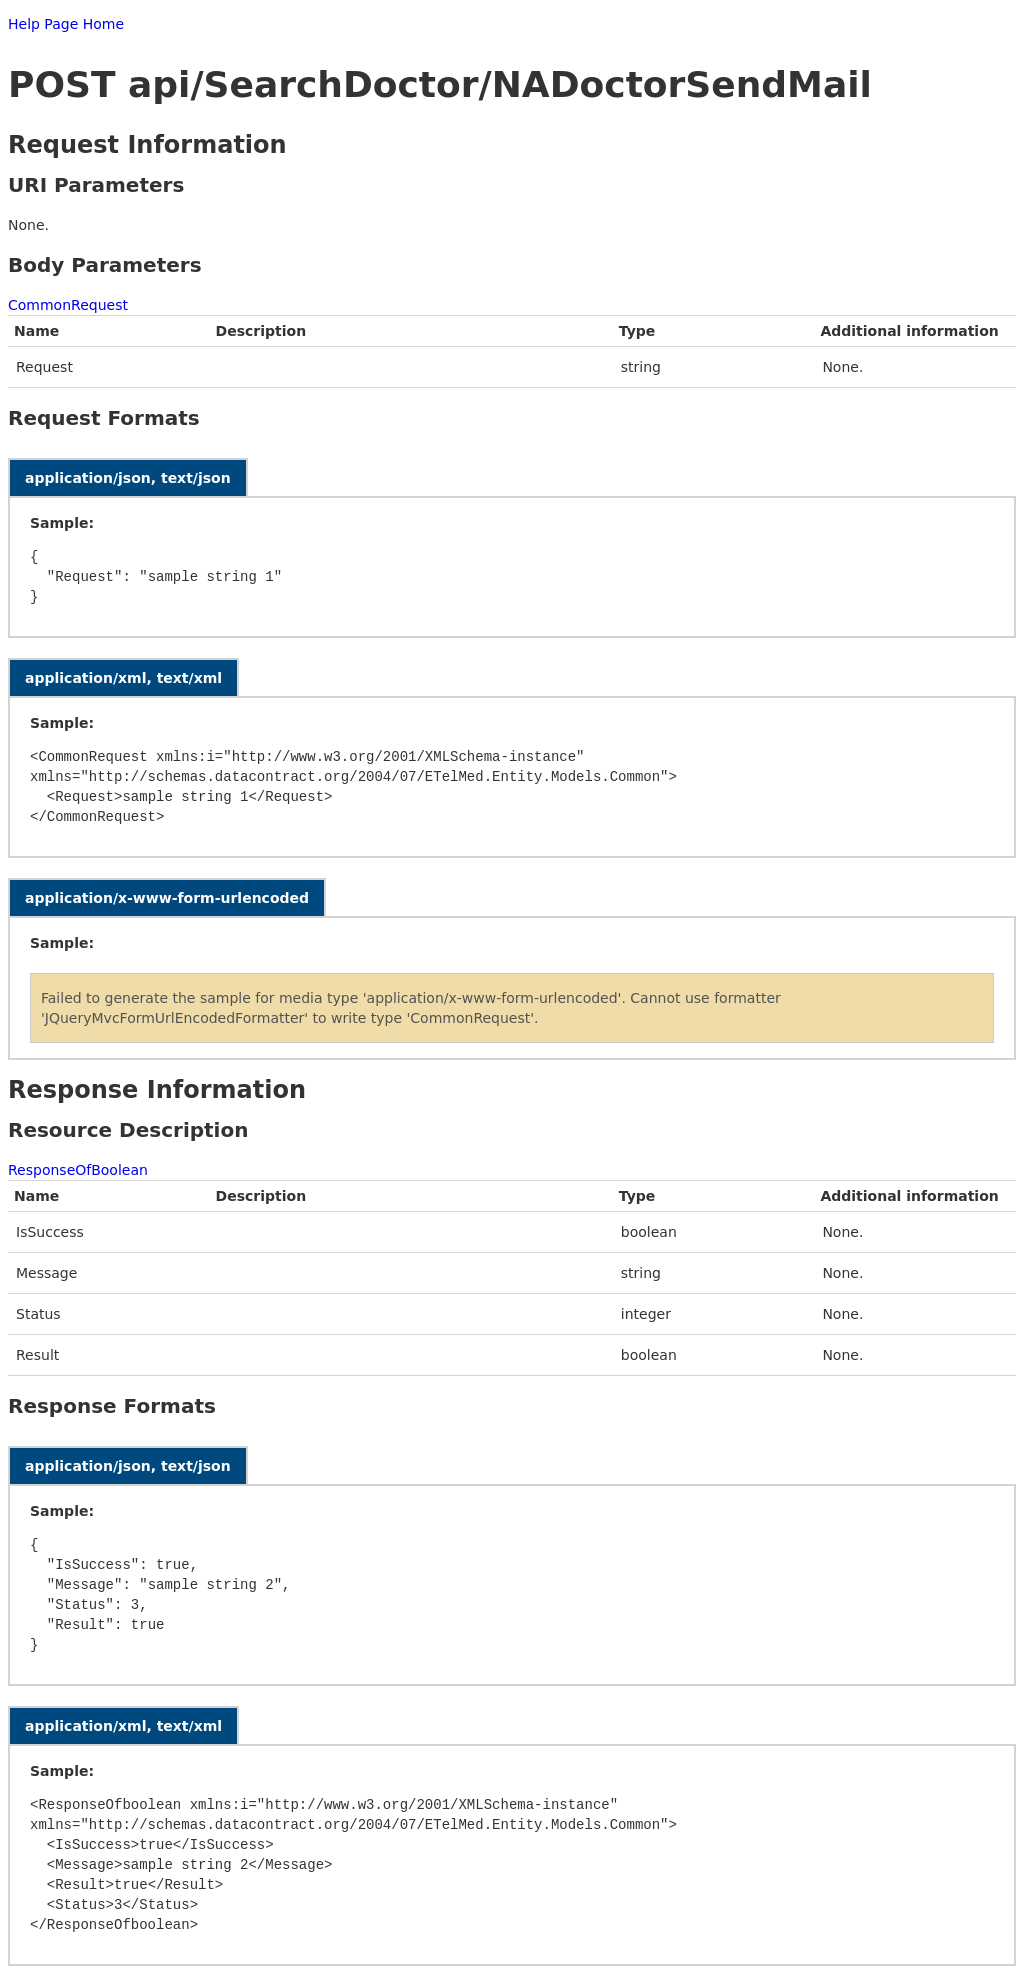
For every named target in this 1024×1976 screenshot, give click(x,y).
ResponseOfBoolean (78, 1170)
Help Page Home (66, 24)
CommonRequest (68, 305)
